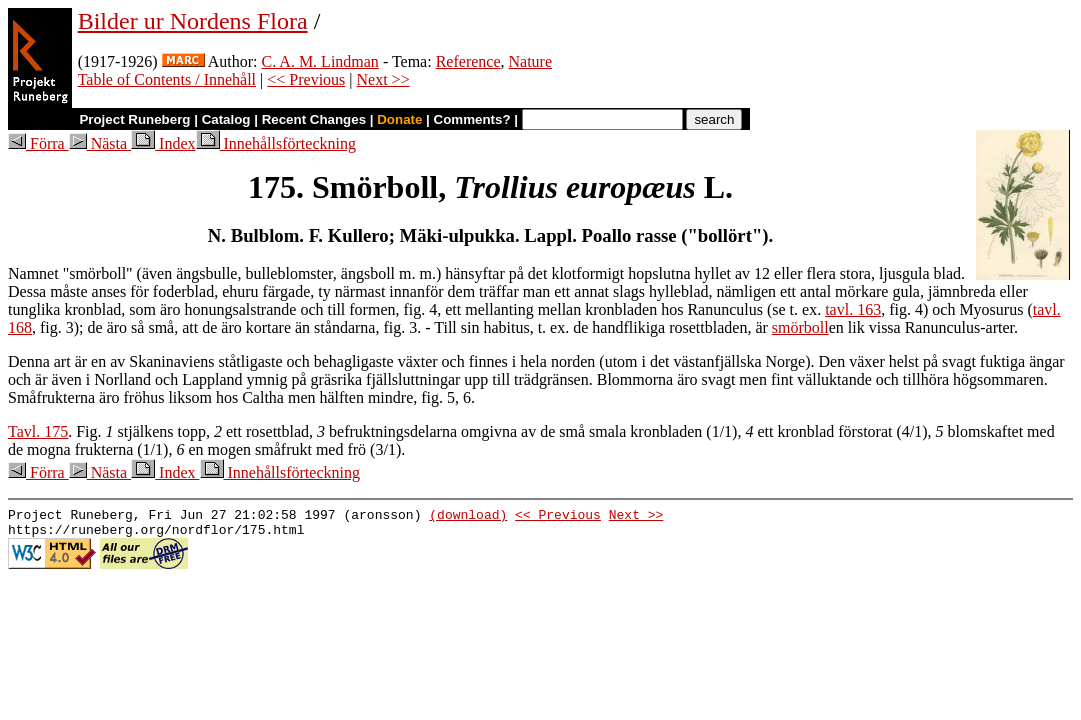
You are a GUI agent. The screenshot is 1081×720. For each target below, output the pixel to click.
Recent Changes (314, 119)
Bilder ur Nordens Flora (193, 21)
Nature (531, 61)
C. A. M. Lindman (320, 61)
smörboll (800, 327)
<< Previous (306, 79)
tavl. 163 (853, 309)
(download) (468, 517)
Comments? (472, 119)
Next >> (383, 79)
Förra (38, 143)
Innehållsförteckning (276, 143)
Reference (468, 61)
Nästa (100, 143)
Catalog (226, 119)
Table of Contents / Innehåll (167, 79)
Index (163, 143)
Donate (399, 119)
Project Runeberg (134, 119)
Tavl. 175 (38, 431)
